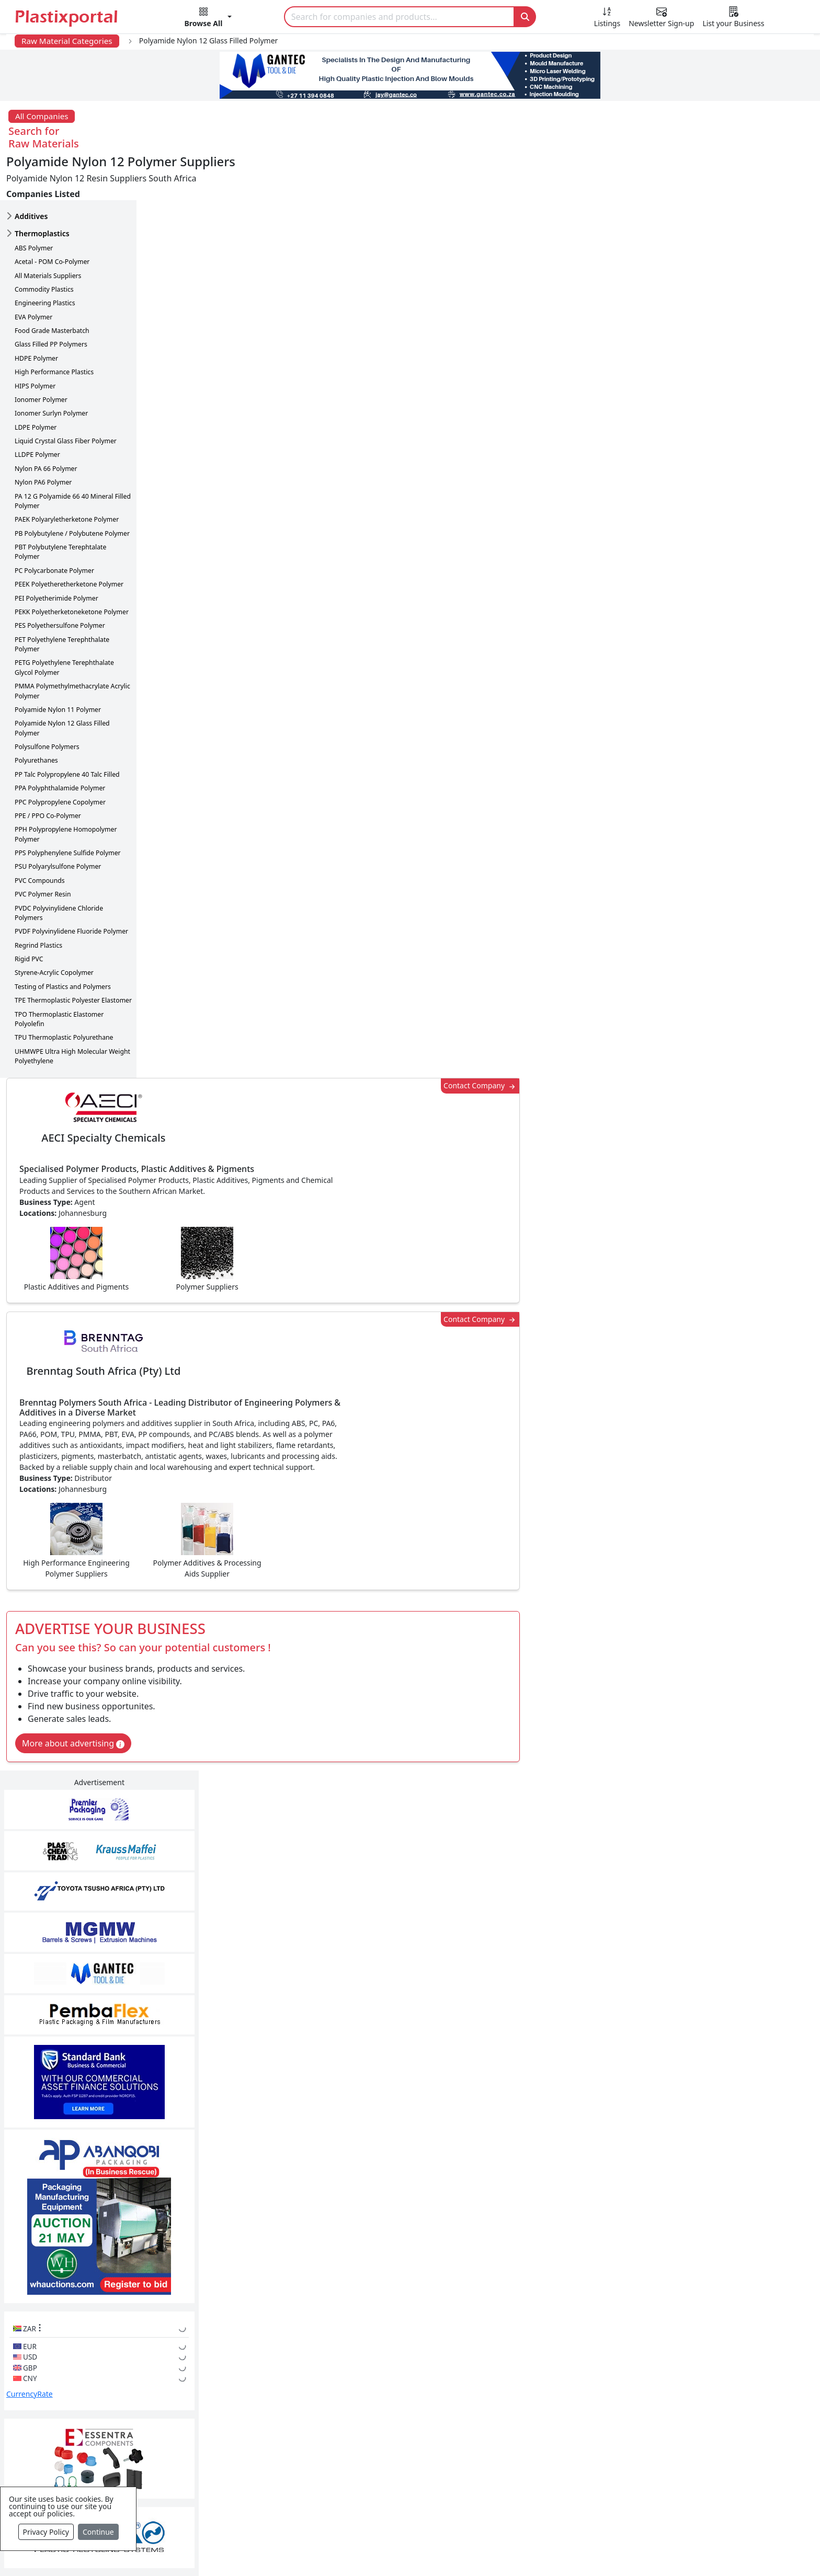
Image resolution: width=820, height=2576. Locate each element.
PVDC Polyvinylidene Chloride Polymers (59, 868)
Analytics (509, 2551)
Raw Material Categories (66, 41)
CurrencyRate (678, 779)
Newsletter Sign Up (126, 2394)
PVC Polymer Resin (43, 849)
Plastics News (114, 2373)
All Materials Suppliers (48, 230)
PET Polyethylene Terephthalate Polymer (62, 599)
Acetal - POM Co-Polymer (52, 216)
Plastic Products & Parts (360, 2394)
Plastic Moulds (342, 2498)
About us (457, 2551)
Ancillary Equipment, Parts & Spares (384, 2477)
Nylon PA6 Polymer (43, 437)
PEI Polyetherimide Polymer (56, 553)
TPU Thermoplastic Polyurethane (64, 992)
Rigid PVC (29, 914)
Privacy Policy (46, 2532)
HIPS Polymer (35, 341)
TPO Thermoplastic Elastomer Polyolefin (59, 974)
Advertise (601, 2551)
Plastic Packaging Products (366, 2415)
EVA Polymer (33, 272)
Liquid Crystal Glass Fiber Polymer (66, 396)
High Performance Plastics (54, 327)
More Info (410, 2230)
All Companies (41, 116)
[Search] (399, 16)
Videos (101, 2436)
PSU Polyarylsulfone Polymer (58, 822)
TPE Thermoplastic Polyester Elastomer (73, 955)
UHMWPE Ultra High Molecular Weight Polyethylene (72, 1011)
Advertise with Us (574, 2373)
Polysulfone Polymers (47, 701)
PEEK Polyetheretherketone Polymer (69, 539)
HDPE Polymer (36, 313)
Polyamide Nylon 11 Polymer (58, 664)
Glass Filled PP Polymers (51, 299)
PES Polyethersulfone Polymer (60, 580)
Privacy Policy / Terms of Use (367, 2551)
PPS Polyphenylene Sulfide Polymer (68, 807)
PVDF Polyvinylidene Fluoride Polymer (71, 886)
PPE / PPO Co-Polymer (48, 770)
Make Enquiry (736, 1247)
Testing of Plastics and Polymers (63, 941)
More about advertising (209, 702)
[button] (208, 18)
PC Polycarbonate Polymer (54, 525)
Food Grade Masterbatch (52, 285)
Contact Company (603, 163)
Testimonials (564, 2394)
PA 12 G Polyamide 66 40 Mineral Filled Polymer (73, 456)
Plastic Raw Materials (355, 2436)
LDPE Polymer (35, 382)
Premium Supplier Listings (591, 2457)
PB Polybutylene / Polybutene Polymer (72, 488)
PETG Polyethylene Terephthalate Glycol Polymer (64, 623)
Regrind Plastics (38, 900)
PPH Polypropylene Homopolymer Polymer (66, 789)
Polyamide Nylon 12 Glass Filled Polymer (62, 683)
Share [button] (378, 2085)
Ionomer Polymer (41, 354)
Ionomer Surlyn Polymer (51, 368)
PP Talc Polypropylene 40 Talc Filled (67, 729)
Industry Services (347, 2519)
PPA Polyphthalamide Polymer (60, 743)
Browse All (560, 2415)
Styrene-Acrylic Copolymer (54, 928)
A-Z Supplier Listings (580, 2436)
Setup (554, 2551)
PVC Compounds (40, 835)
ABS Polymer (34, 203)
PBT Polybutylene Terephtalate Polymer (60, 507)
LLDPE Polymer (37, 410)
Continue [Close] (98, 2532)
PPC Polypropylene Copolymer (60, 757)
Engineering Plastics (45, 258)
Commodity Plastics (44, 244)
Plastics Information (127, 2415)
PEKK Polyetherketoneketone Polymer (72, 566)
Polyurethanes (36, 715)
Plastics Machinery (350, 2457)
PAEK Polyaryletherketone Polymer (67, 474)
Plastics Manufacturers (358, 2373)
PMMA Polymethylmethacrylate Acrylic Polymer (72, 646)
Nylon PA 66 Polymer (46, 423)
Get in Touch (734, 1985)
